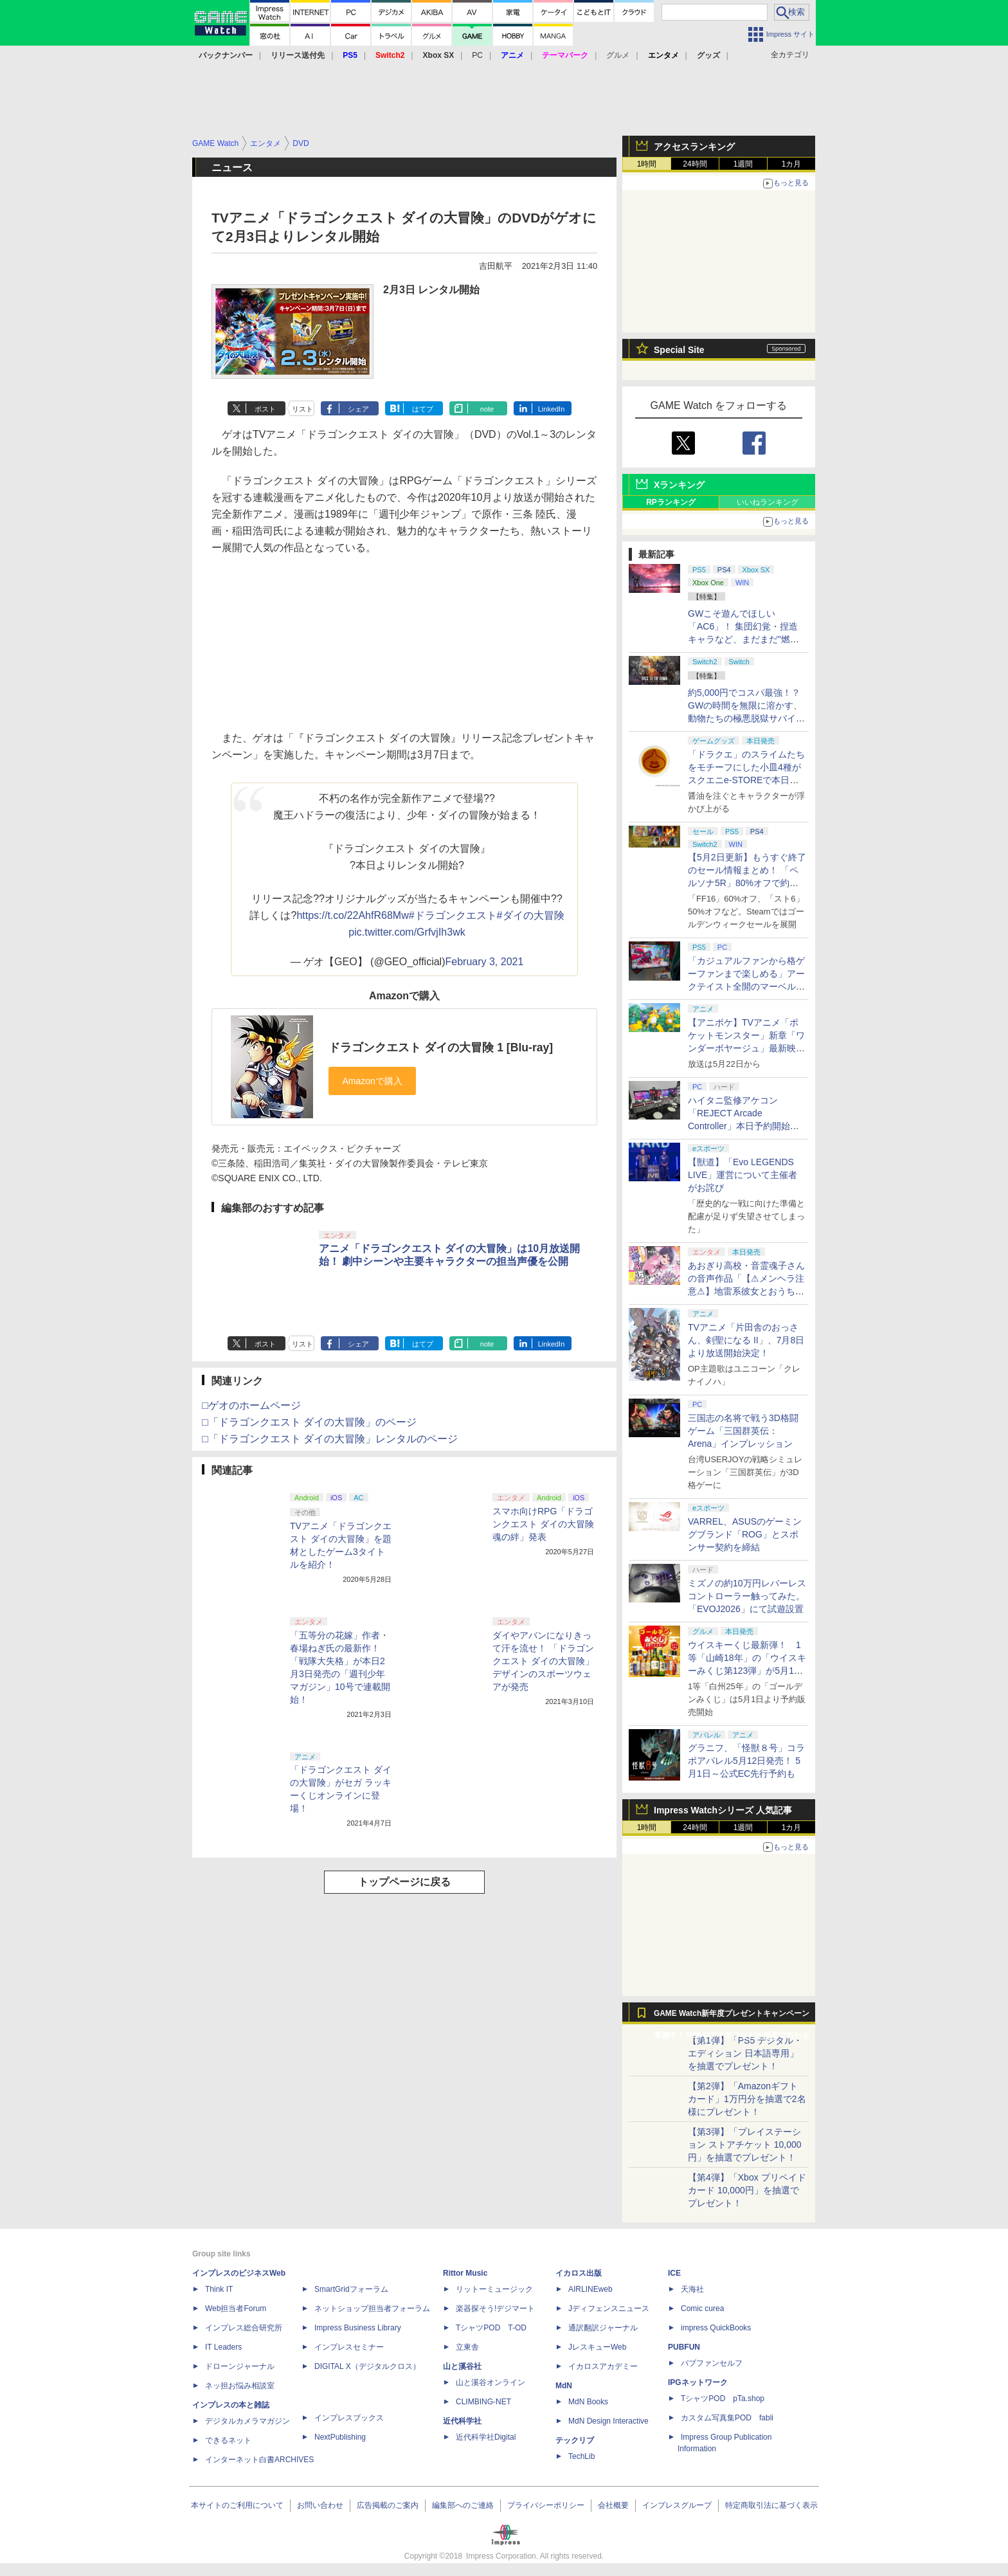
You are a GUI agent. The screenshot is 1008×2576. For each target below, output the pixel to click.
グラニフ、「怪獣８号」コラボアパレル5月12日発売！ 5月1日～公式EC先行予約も (746, 1761)
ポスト (265, 409)
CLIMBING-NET (483, 2401)
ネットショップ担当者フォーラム (372, 2308)
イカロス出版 (578, 2273)
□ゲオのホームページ (251, 1405)
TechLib (581, 2456)
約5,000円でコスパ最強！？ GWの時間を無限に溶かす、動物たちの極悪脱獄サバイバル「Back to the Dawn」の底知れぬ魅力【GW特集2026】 (746, 718)
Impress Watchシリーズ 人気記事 (723, 1810)
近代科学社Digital (486, 2437)
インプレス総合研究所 (243, 2327)
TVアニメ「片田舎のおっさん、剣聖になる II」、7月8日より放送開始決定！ (746, 1340)
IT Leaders (223, 2347)
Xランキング (679, 485)
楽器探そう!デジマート (495, 2308)
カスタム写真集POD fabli (727, 2417)
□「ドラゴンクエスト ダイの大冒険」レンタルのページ (330, 1438)
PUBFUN (684, 2347)
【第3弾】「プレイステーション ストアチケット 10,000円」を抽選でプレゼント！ (745, 2145)
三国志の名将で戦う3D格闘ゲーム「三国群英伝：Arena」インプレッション (743, 1431)
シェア (358, 409)
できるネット (228, 2440)
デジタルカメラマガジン (247, 2421)
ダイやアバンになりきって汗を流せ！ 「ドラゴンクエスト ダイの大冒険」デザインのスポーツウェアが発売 (543, 1661)
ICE (674, 2273)
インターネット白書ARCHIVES (259, 2459)
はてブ (422, 409)
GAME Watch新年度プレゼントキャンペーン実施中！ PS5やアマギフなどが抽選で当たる (731, 2016)
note (487, 409)
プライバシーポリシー (545, 2505)
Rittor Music (465, 2273)
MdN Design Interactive (608, 2421)
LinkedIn (551, 409)
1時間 (647, 163)
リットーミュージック (494, 2289)
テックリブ (574, 2440)
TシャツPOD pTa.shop (722, 2398)
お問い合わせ (320, 2505)
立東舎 (467, 2347)
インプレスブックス (349, 2417)
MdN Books (588, 2401)
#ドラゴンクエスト (453, 915)
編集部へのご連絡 (463, 2505)
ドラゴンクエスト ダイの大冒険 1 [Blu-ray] (440, 1047)
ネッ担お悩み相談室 (239, 2385)
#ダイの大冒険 (530, 915)
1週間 (743, 163)
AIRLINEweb (590, 2289)
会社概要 (613, 2505)
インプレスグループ (677, 2505)
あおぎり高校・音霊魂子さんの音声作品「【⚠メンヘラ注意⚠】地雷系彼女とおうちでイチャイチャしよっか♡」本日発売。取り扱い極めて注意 (746, 1291)
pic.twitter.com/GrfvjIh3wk (406, 932)
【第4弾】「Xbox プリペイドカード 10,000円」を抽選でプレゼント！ (747, 2190)
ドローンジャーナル (239, 2366)
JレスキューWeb (597, 2347)
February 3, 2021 (485, 961)
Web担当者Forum (235, 2308)
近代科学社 (462, 2421)
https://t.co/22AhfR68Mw (352, 915)
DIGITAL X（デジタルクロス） (367, 2366)
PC (477, 55)
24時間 (694, 163)
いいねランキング (767, 502)
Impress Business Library (357, 2327)
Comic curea (702, 2308)
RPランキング (671, 502)
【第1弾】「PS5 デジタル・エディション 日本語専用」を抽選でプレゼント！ (745, 2053)
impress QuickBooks (716, 2327)
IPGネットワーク (698, 2382)
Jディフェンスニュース (608, 2308)
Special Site (679, 350)
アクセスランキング (694, 146)
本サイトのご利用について (237, 2505)
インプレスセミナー (349, 2347)
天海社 (692, 2289)
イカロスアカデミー (603, 2366)
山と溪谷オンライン (490, 2382)
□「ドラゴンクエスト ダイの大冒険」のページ (309, 1422)
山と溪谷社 (462, 2366)
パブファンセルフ (711, 2363)
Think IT (219, 2289)
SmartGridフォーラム (351, 2289)
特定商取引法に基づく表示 (771, 2505)
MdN (563, 2385)
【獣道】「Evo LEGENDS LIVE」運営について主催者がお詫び (742, 1175)
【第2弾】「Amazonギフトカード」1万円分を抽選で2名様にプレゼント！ (747, 2099)
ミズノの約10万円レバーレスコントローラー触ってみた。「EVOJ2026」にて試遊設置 (747, 1596)
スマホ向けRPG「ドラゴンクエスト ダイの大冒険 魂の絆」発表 (543, 1524)
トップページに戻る (404, 1881)
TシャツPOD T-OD (491, 2327)
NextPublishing (340, 2437)
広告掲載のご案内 (388, 2505)
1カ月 (792, 163)
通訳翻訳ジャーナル (603, 2327)
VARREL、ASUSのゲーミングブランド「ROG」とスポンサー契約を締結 (745, 1534)
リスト (302, 409)
